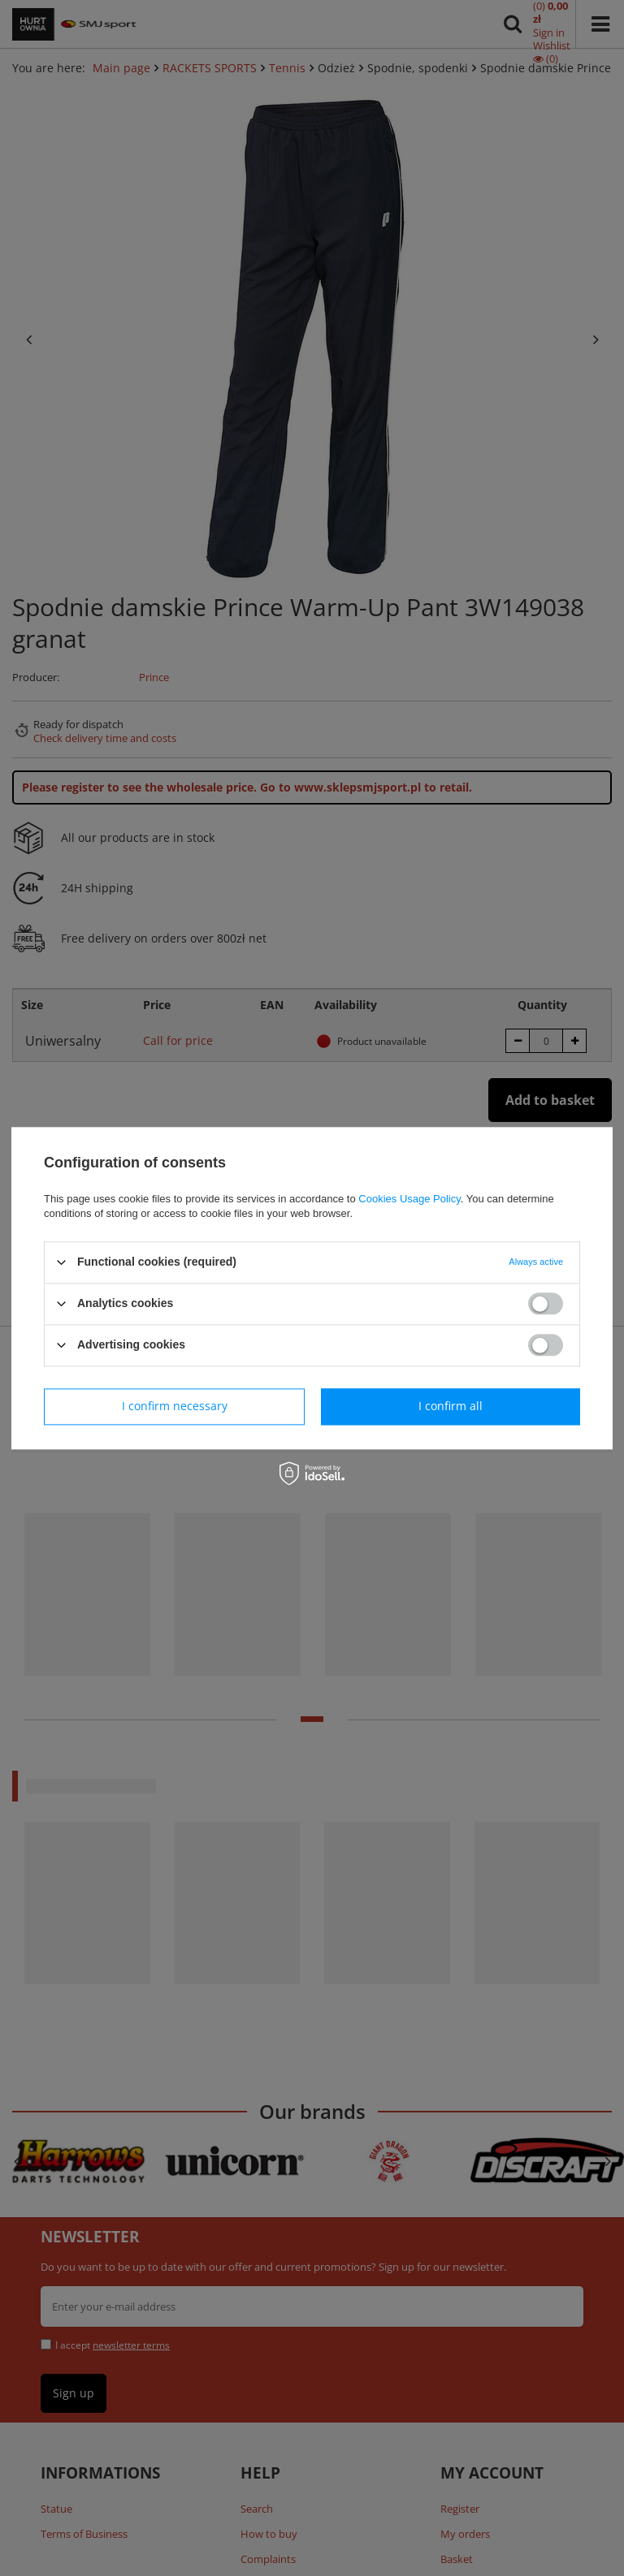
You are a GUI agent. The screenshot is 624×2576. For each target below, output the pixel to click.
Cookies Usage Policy (409, 1199)
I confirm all (450, 1405)
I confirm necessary (175, 1405)
